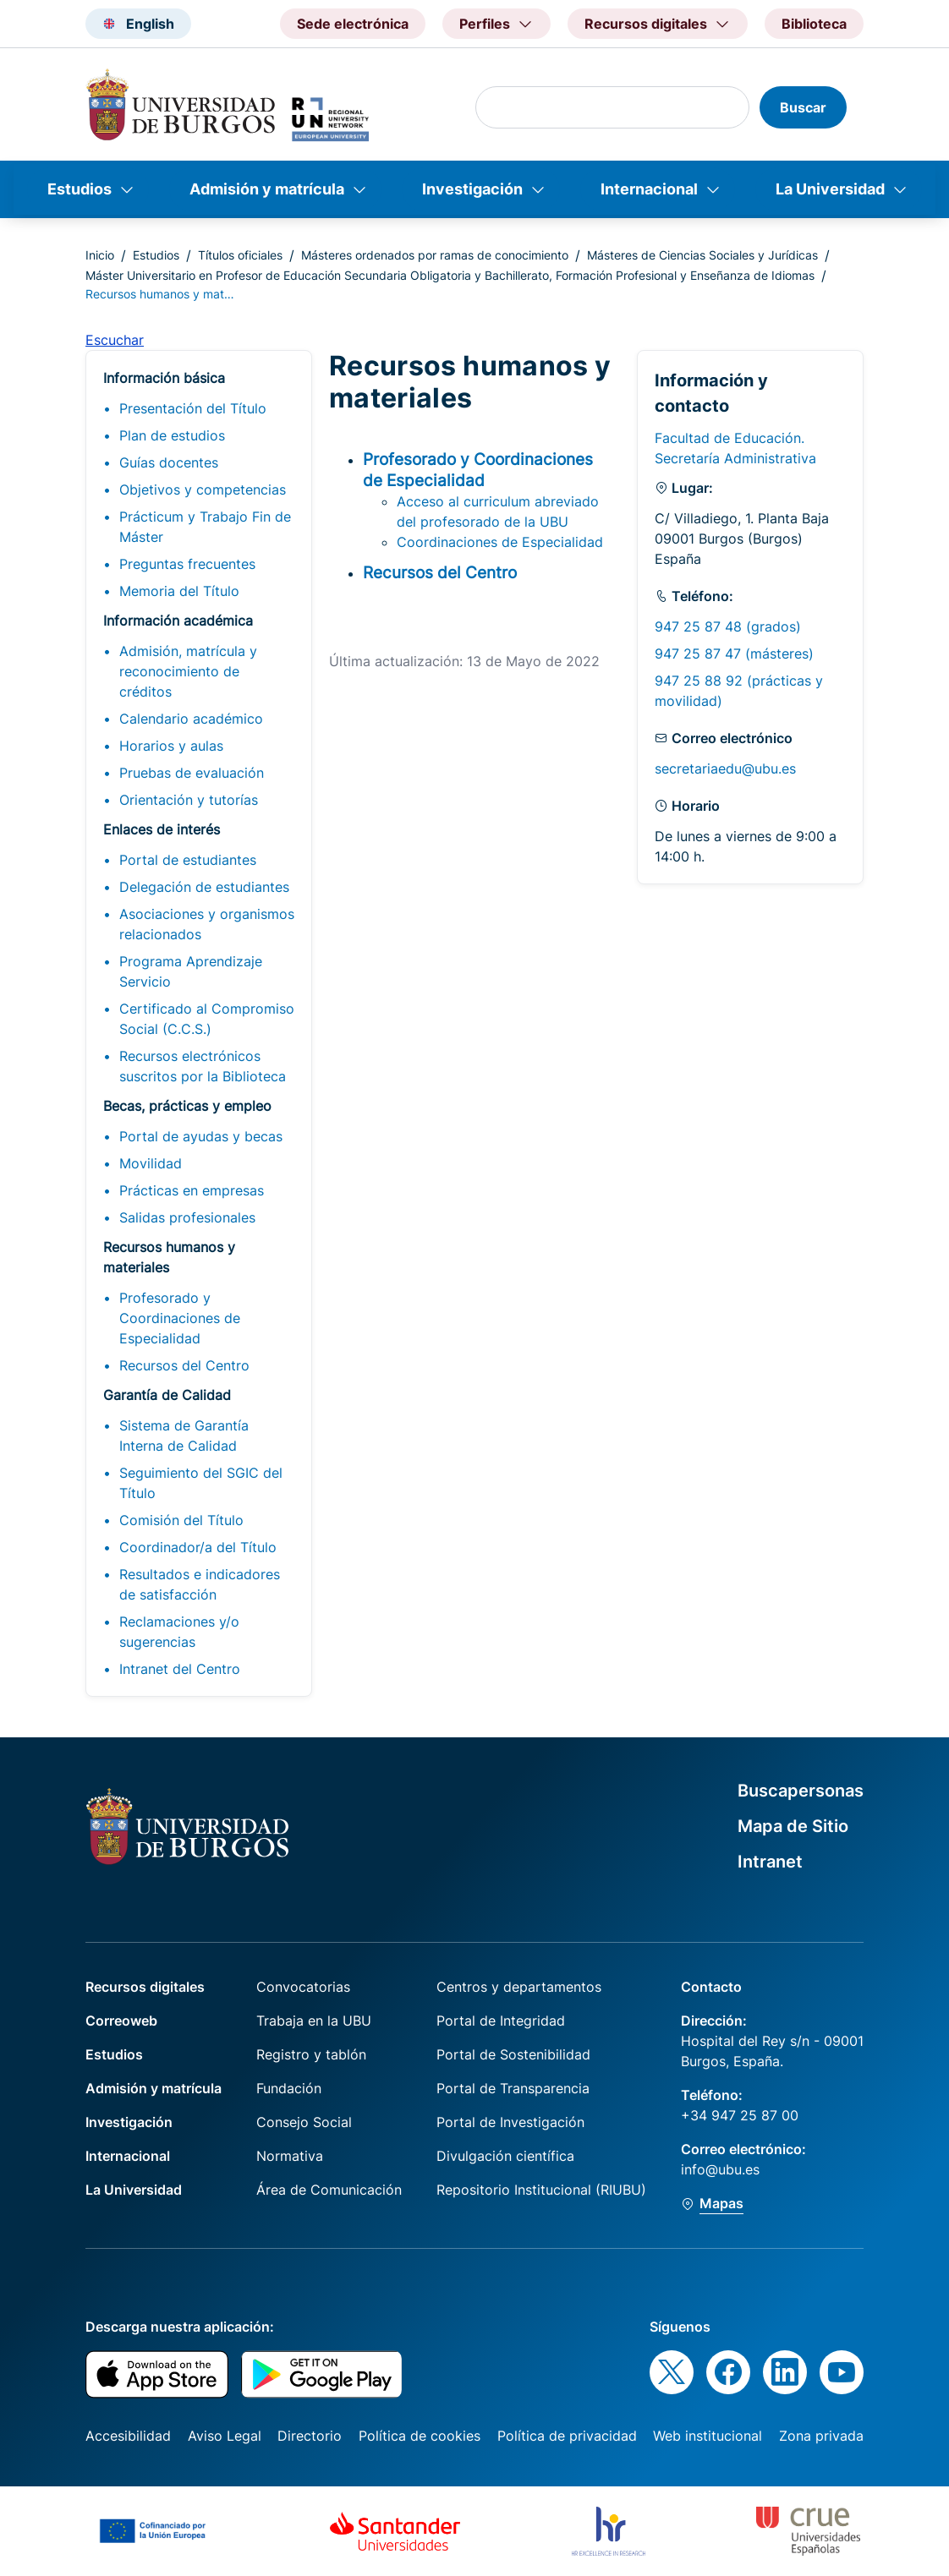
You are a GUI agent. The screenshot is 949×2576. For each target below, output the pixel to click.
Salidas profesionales (187, 1217)
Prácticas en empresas (191, 1190)
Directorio (309, 2435)
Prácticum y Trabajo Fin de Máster (205, 526)
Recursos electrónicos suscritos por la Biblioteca (202, 1066)
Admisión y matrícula (266, 189)
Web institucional (707, 2435)
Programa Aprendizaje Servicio (190, 971)
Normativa (289, 2155)
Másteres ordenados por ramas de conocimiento (434, 255)
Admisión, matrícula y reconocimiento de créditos (188, 671)
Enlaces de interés (161, 829)
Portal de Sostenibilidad (513, 2054)
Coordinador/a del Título (198, 1547)
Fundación (288, 2088)
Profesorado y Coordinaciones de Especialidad (179, 1318)
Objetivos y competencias (202, 489)
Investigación (472, 189)
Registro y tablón (311, 2054)
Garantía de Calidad (167, 1394)
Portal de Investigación (510, 2122)
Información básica (164, 377)
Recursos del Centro (184, 1365)
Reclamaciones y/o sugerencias (179, 1631)
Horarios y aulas (171, 745)
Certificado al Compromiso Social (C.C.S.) (206, 1018)
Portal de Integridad (500, 2020)
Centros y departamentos (518, 1986)
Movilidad (150, 1163)
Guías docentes (168, 462)
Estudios (79, 189)
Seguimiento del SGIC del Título (201, 1482)
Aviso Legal (224, 2435)
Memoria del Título (179, 590)
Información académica (178, 620)
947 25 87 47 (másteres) (734, 653)
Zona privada (821, 2435)
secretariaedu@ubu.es (725, 768)
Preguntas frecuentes (187, 563)
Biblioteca (814, 23)
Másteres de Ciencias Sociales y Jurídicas (702, 255)
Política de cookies (419, 2435)
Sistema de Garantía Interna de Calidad (184, 1435)
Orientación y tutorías (188, 799)
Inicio (99, 255)
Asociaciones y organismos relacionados (206, 924)
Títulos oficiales (240, 255)
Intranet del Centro (179, 1668)
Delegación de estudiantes (204, 886)
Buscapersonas (801, 1790)
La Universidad (830, 189)
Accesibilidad (128, 2435)
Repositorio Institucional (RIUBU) (541, 2189)
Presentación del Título (192, 408)
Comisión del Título (181, 1520)
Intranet (770, 1861)
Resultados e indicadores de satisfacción (199, 1584)
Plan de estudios (172, 435)
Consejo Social (304, 2122)
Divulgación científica (505, 2155)
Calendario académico (191, 718)
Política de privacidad (567, 2435)
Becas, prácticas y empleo (187, 1105)
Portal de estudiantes (187, 859)
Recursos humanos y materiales (169, 1257)
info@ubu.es (720, 2169)
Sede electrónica (353, 23)
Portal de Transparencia (513, 2088)
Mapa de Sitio (793, 1826)
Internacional (649, 189)
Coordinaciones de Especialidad (500, 541)
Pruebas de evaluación (191, 772)
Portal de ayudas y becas (201, 1136)
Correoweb (121, 2020)
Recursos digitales (145, 1986)
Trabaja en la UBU (313, 2020)
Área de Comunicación (329, 2189)
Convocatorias (303, 1986)
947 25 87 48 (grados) (728, 626)
